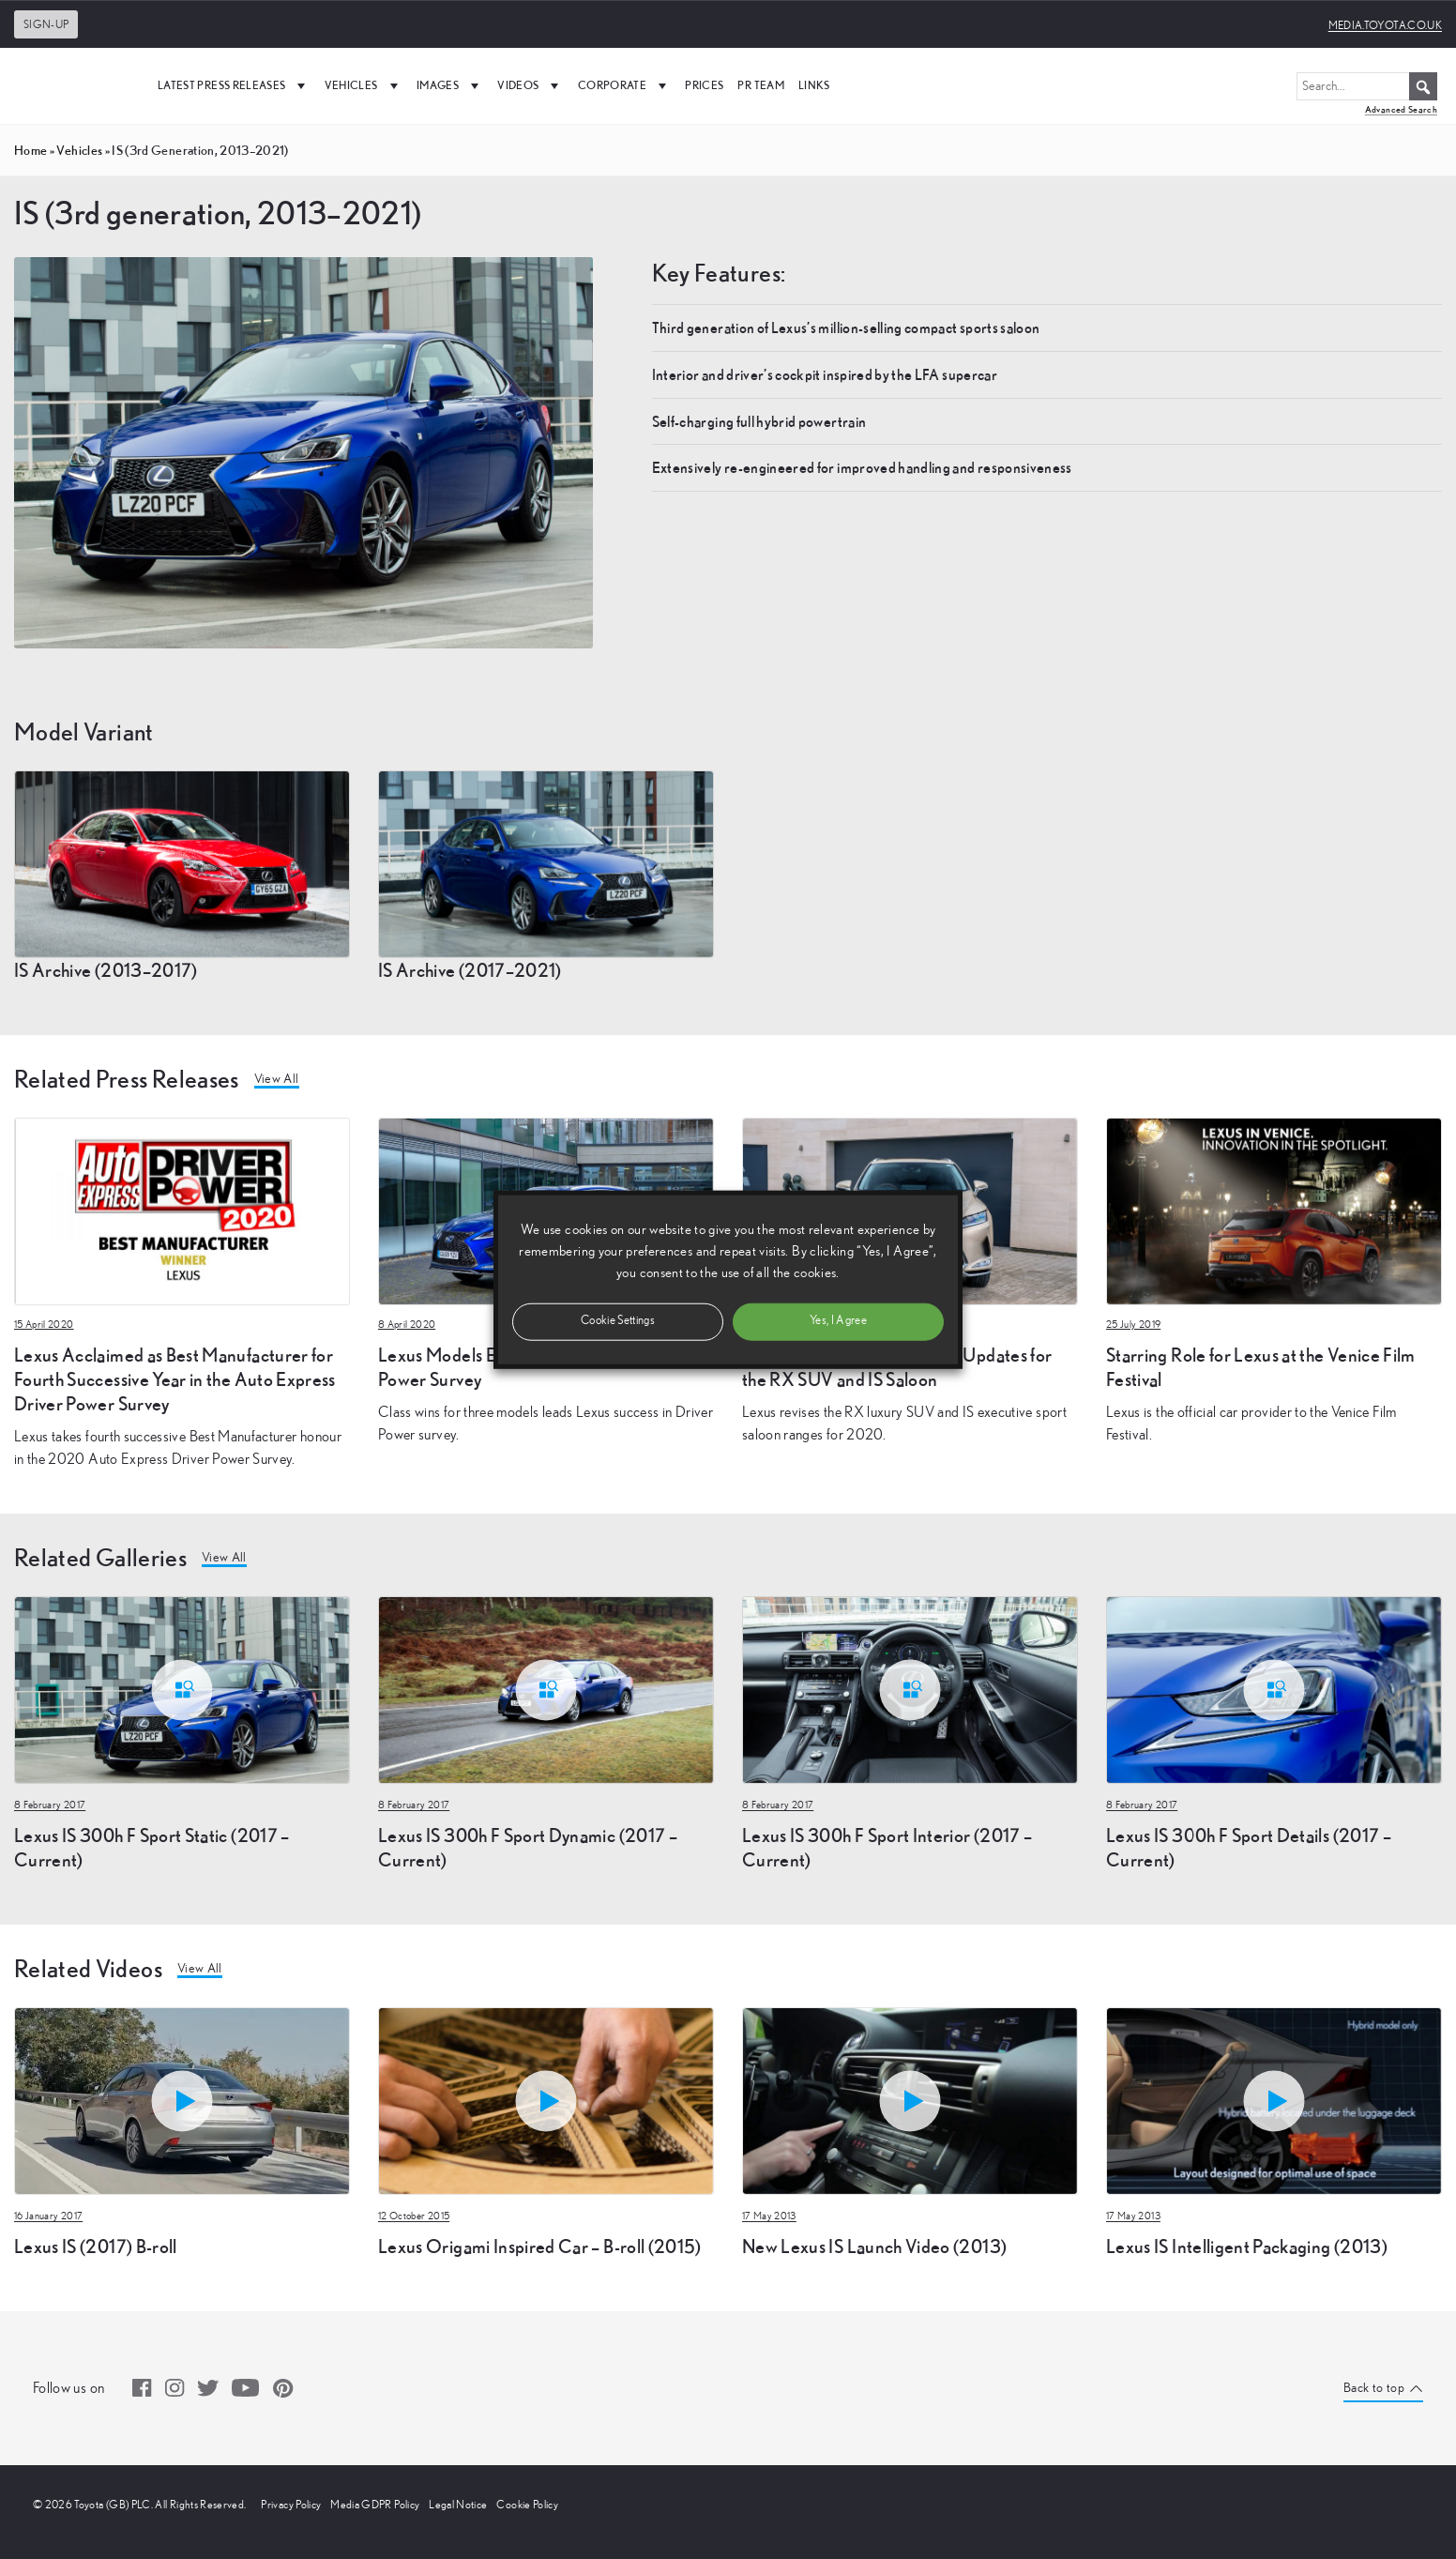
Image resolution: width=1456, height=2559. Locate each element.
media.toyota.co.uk (1385, 25)
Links (814, 85)
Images (450, 85)
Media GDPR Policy (374, 2504)
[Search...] (1367, 86)
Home (30, 150)
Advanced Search (1401, 109)
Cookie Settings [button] (618, 1321)
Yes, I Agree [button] (838, 1321)
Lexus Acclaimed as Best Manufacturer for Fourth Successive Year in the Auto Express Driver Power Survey (175, 1379)
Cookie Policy (527, 2504)
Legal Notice (458, 2504)
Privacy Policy (291, 2504)
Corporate (625, 85)
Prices (704, 85)
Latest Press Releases (234, 85)
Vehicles (363, 85)
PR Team (760, 85)
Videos (530, 85)
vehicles (79, 150)
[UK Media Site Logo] (75, 85)
